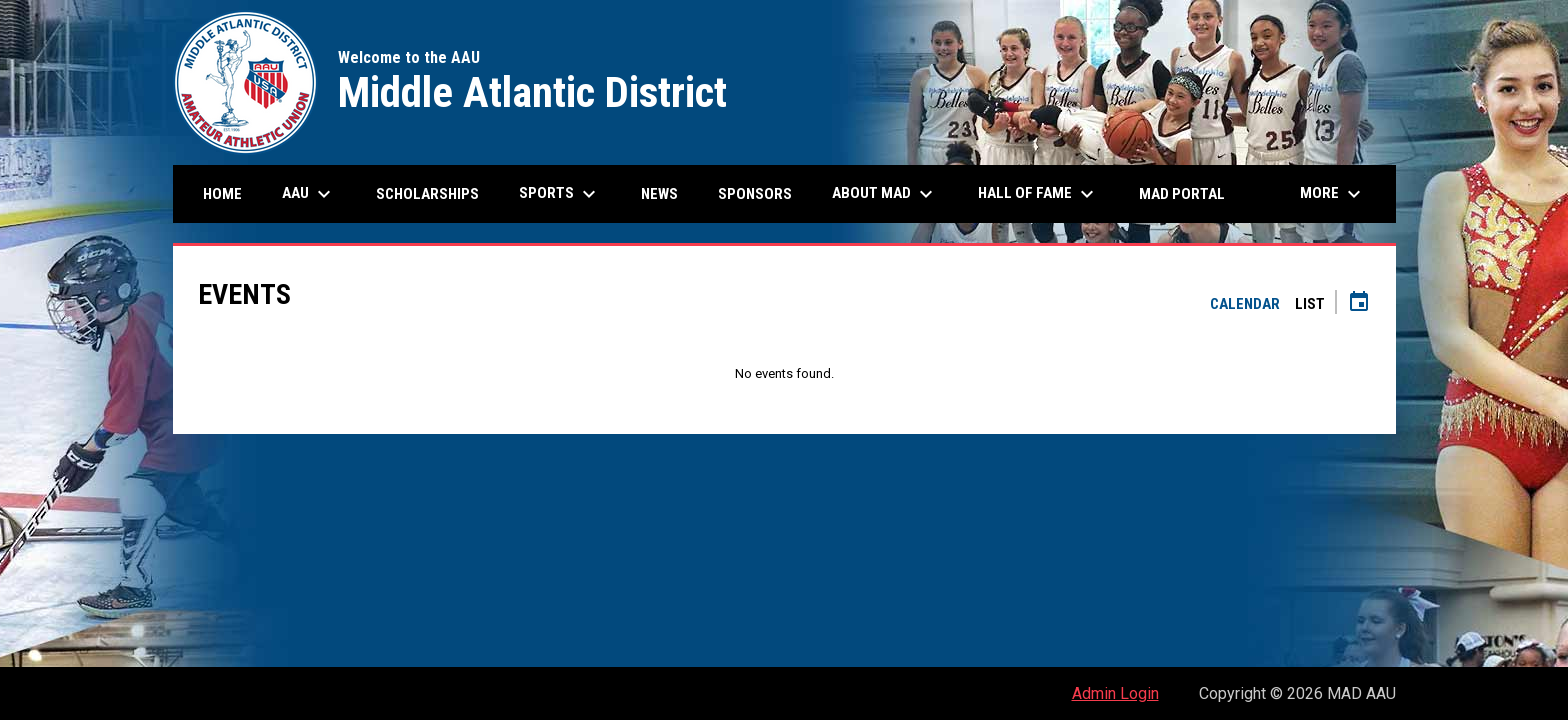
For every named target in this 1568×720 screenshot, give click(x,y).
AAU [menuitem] (309, 194)
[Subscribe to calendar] (1359, 304)
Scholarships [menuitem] (435, 193)
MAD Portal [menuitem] (1182, 194)
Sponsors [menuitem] (755, 194)
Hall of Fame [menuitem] (1038, 194)
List (1310, 304)
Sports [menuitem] (560, 194)
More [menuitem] (1333, 194)
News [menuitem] (659, 194)
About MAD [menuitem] (885, 194)
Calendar (1245, 304)
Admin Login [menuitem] (1115, 693)
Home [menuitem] (222, 194)
